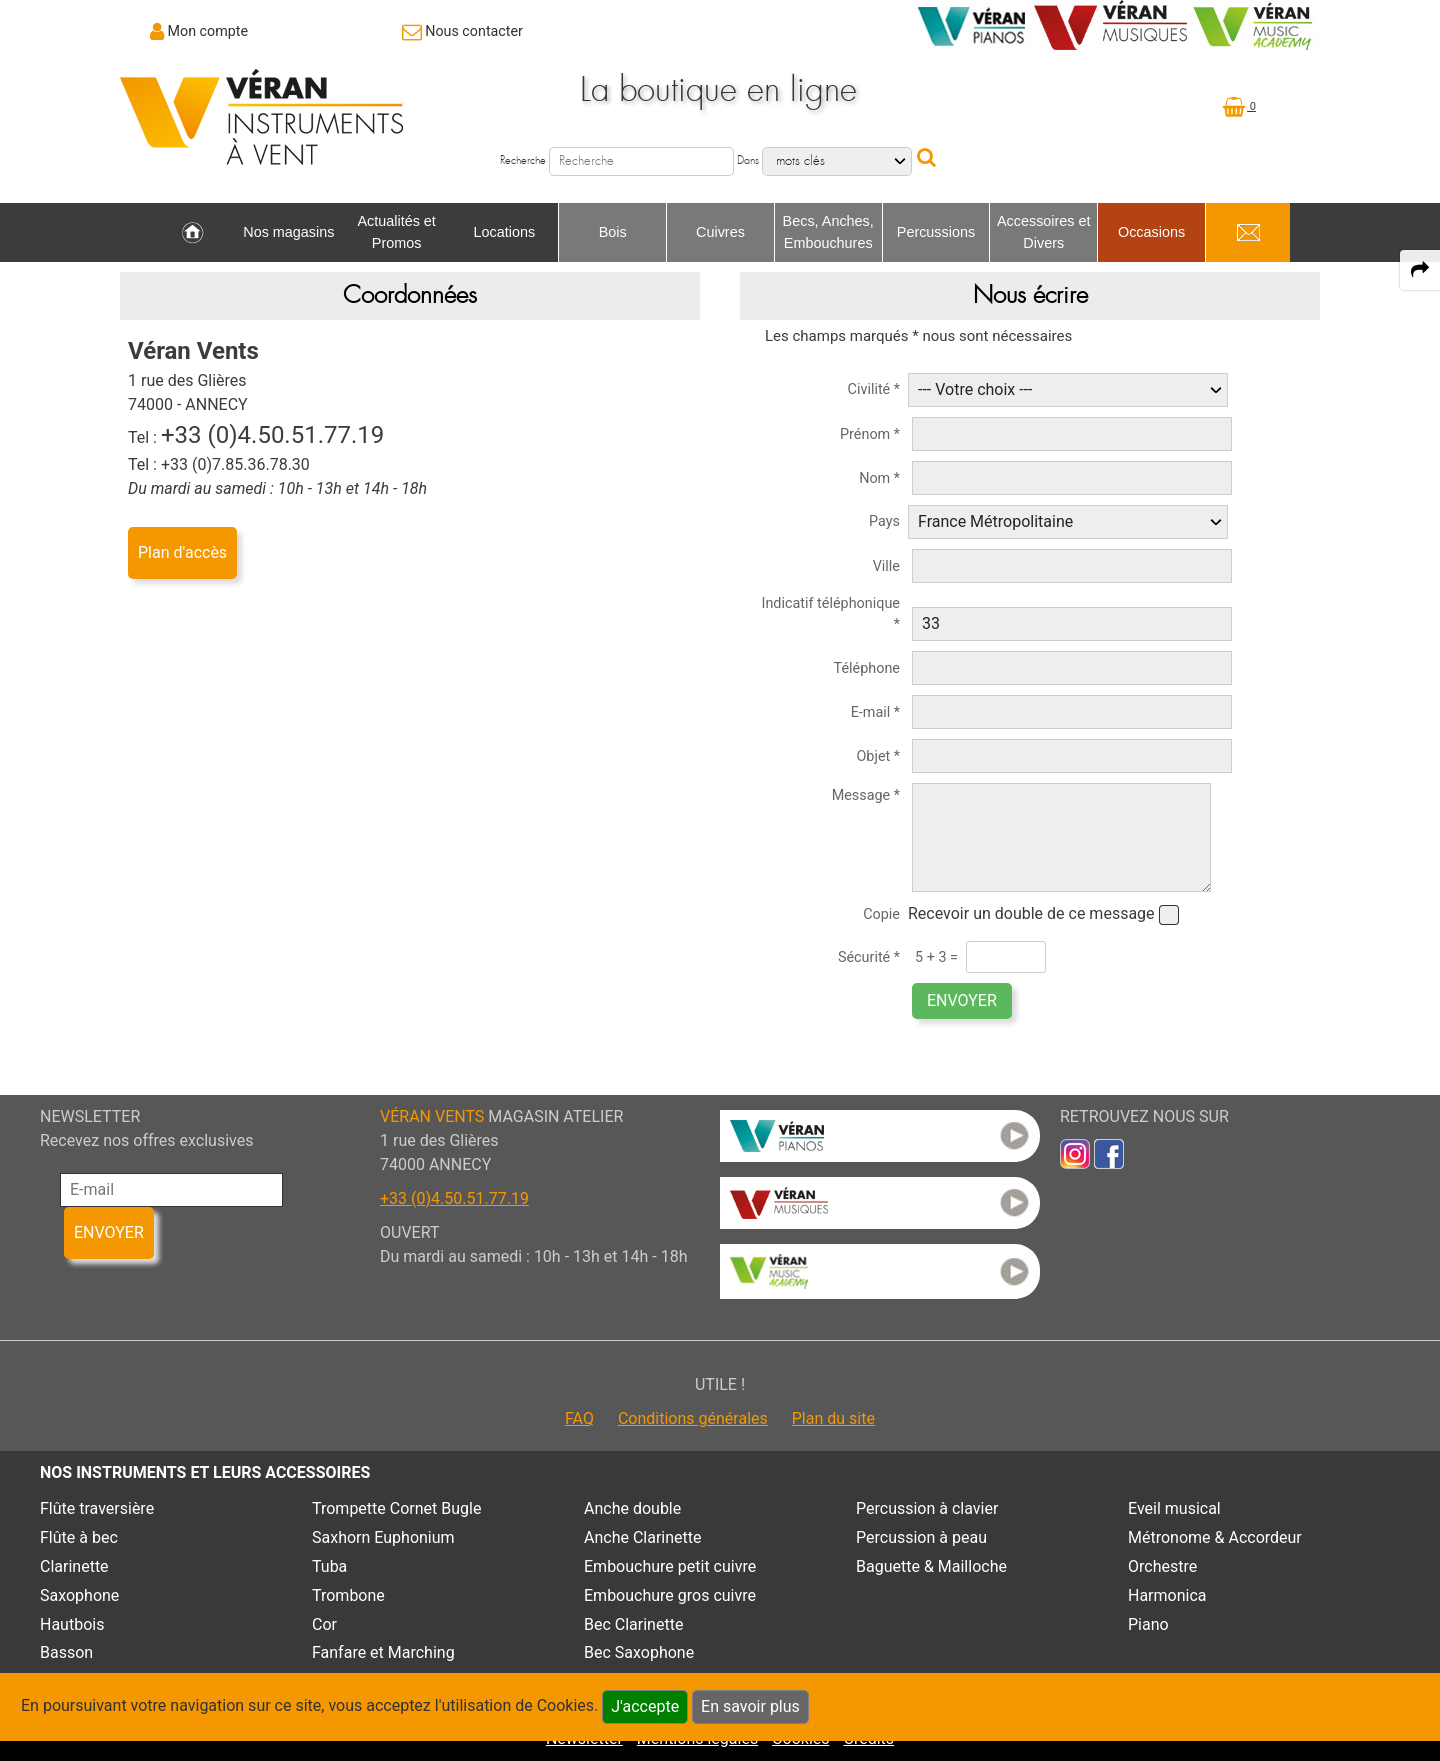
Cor (324, 1624)
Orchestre (1162, 1566)
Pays (884, 521)
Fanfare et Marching (383, 1652)
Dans (748, 160)
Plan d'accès (182, 552)
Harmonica (1167, 1595)
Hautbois (72, 1624)
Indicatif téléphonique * (831, 614)
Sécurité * (869, 957)
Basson (66, 1652)
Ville (886, 566)
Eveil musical (1174, 1508)
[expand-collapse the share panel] (1420, 270)
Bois (613, 232)
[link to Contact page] (462, 31)
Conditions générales (693, 1418)
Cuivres (720, 232)
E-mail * (875, 712)
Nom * (879, 478)
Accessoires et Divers (1044, 232)
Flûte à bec (79, 1537)
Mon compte (208, 31)
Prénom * (870, 434)
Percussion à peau (921, 1537)
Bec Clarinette (633, 1624)
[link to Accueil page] (192, 233)
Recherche (523, 160)
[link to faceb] (1109, 1153)
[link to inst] (1075, 1153)
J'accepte (645, 1706)
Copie (881, 914)
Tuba (329, 1566)
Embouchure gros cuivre (670, 1595)
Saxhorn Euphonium (383, 1537)
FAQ (579, 1418)
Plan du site (833, 1418)
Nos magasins (288, 232)
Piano (1148, 1624)
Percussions (936, 232)
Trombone (348, 1595)
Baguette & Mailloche (931, 1566)
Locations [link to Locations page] (505, 232)
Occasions (1151, 232)
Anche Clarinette (643, 1537)
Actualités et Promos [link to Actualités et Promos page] (396, 232)
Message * (866, 795)
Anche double (632, 1508)
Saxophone (79, 1595)
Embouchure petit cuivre (670, 1566)
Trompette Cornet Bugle (396, 1508)
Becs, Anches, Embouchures (828, 232)
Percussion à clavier (927, 1508)
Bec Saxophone (639, 1652)
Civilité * (874, 389)
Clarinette (74, 1566)
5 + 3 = (936, 957)
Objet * (878, 756)
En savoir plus (750, 1706)
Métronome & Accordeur (1215, 1537)
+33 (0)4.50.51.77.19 (454, 1198)
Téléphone (867, 668)
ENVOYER (962, 1000)
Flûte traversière (97, 1508)
